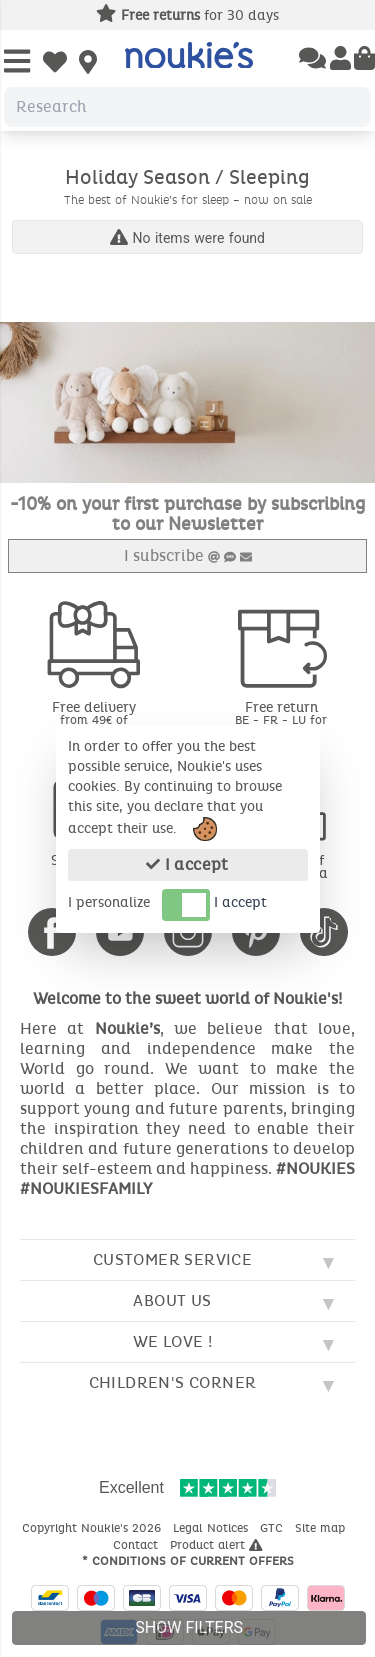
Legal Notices (212, 1528)
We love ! (173, 1341)
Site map (322, 1528)
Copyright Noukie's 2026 (93, 1528)
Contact (137, 1545)
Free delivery (94, 718)
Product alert (216, 1545)
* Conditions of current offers (188, 1561)
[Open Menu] (17, 62)
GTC (273, 1528)
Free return (282, 718)
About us (172, 1300)
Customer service (172, 1259)
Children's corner (173, 1382)
